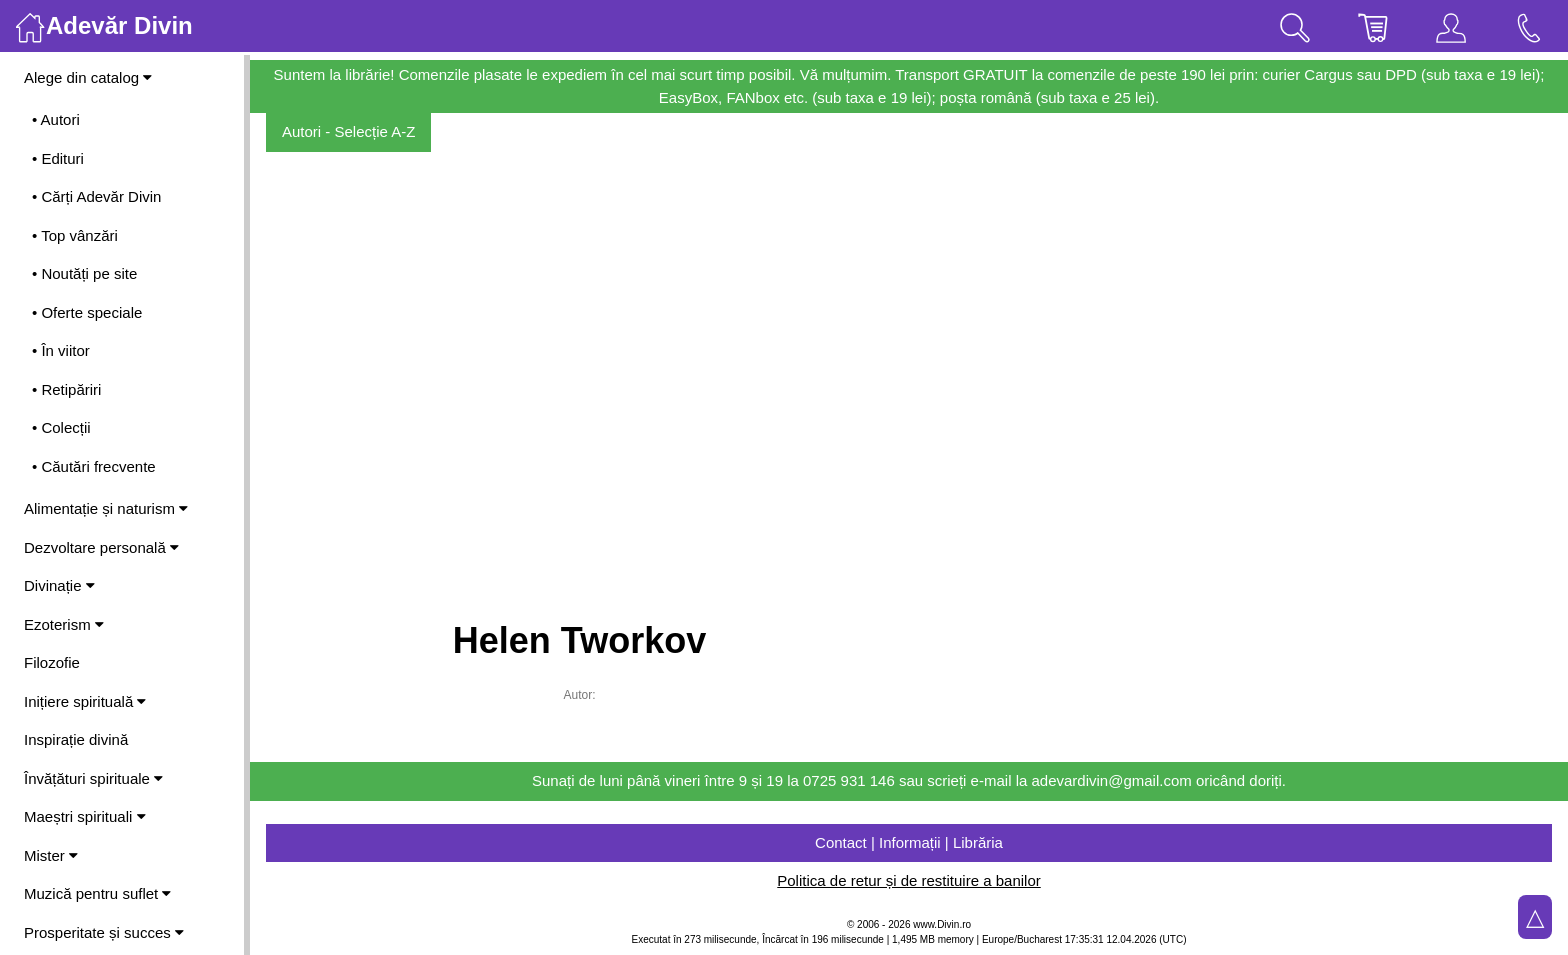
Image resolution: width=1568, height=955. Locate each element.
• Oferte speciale (87, 312)
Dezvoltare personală (101, 547)
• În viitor (61, 350)
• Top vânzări (75, 235)
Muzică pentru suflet (97, 893)
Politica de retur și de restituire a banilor (908, 880)
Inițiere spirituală (85, 701)
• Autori (56, 119)
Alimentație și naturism (106, 508)
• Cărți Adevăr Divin (96, 196)
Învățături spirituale (93, 778)
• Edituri (58, 158)
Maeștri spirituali (85, 816)
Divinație (59, 585)
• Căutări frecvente (94, 466)
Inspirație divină (76, 739)
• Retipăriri (66, 389)
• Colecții (61, 427)
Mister (51, 855)
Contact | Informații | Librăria (909, 842)
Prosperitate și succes (104, 932)
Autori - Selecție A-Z (348, 131)
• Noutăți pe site (84, 273)
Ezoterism (64, 624)
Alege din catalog (88, 77)
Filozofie (52, 662)
